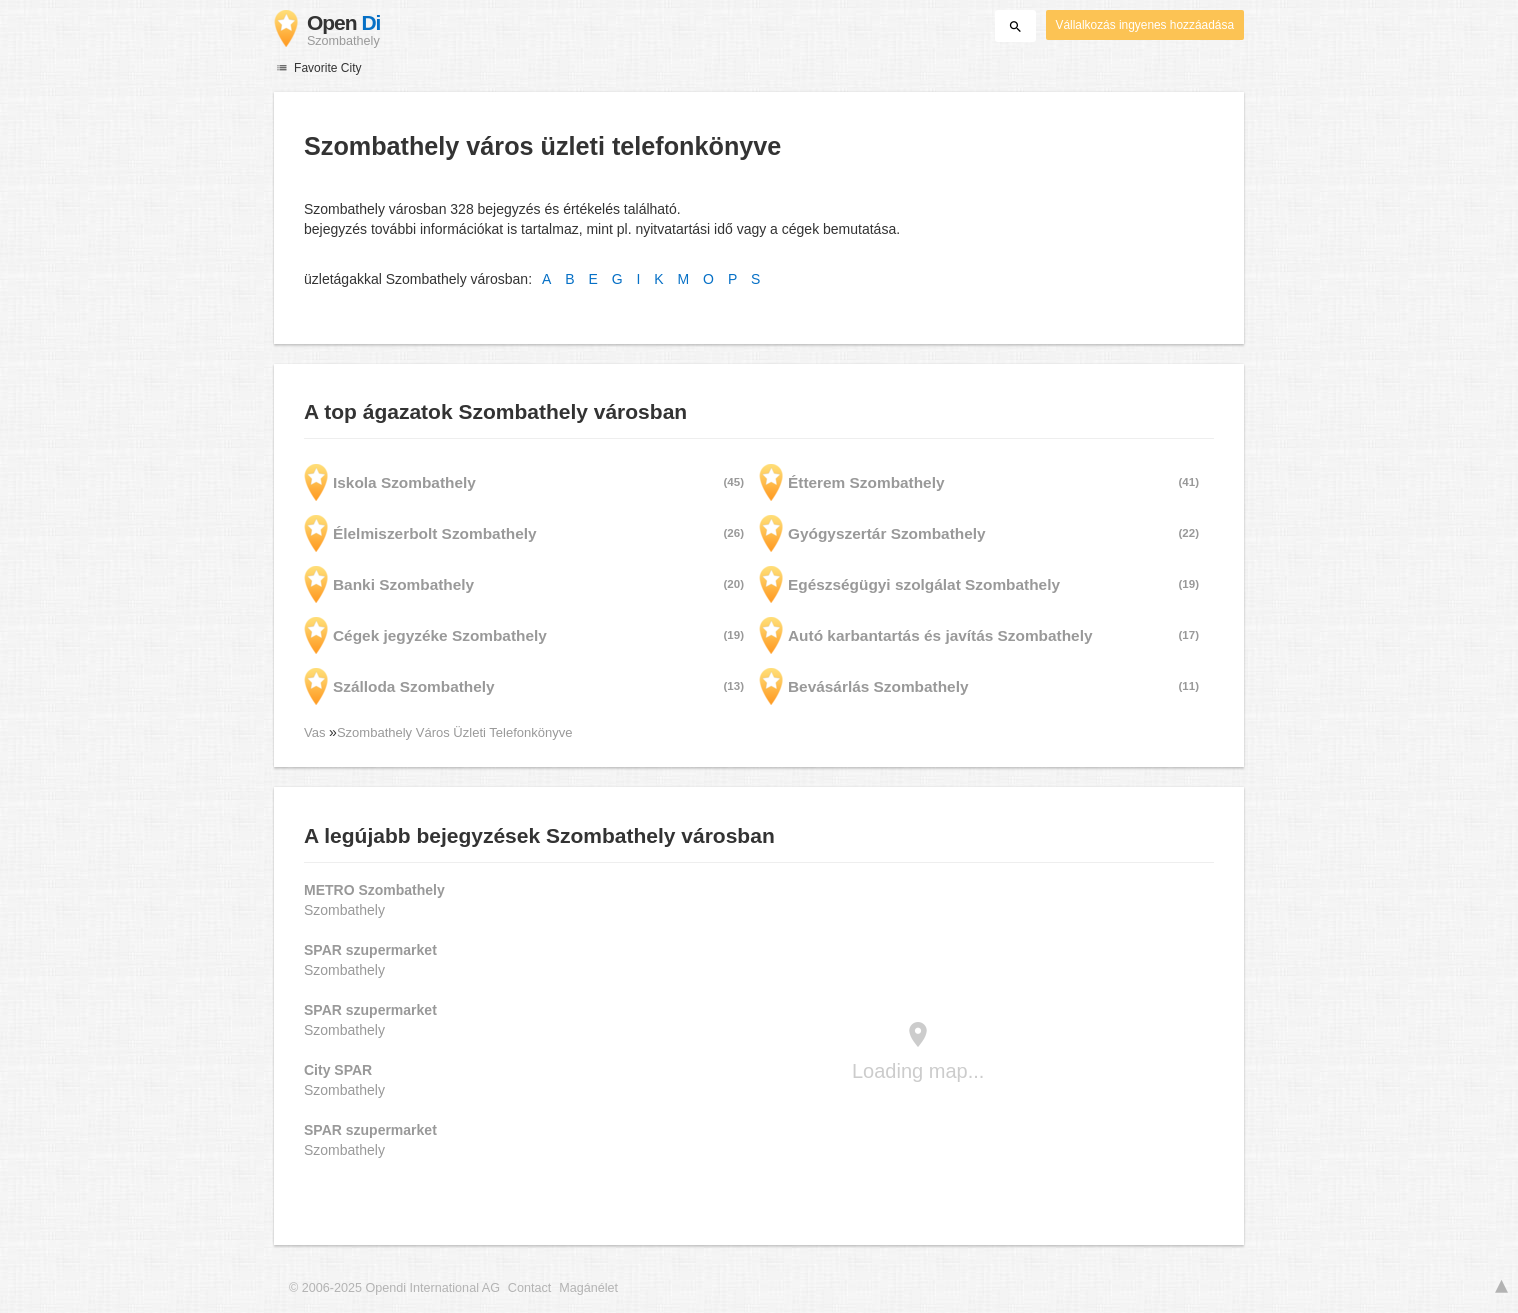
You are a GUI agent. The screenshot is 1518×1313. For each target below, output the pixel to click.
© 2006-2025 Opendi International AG (394, 1288)
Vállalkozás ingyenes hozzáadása (1145, 25)
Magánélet (588, 1288)
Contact (529, 1288)
